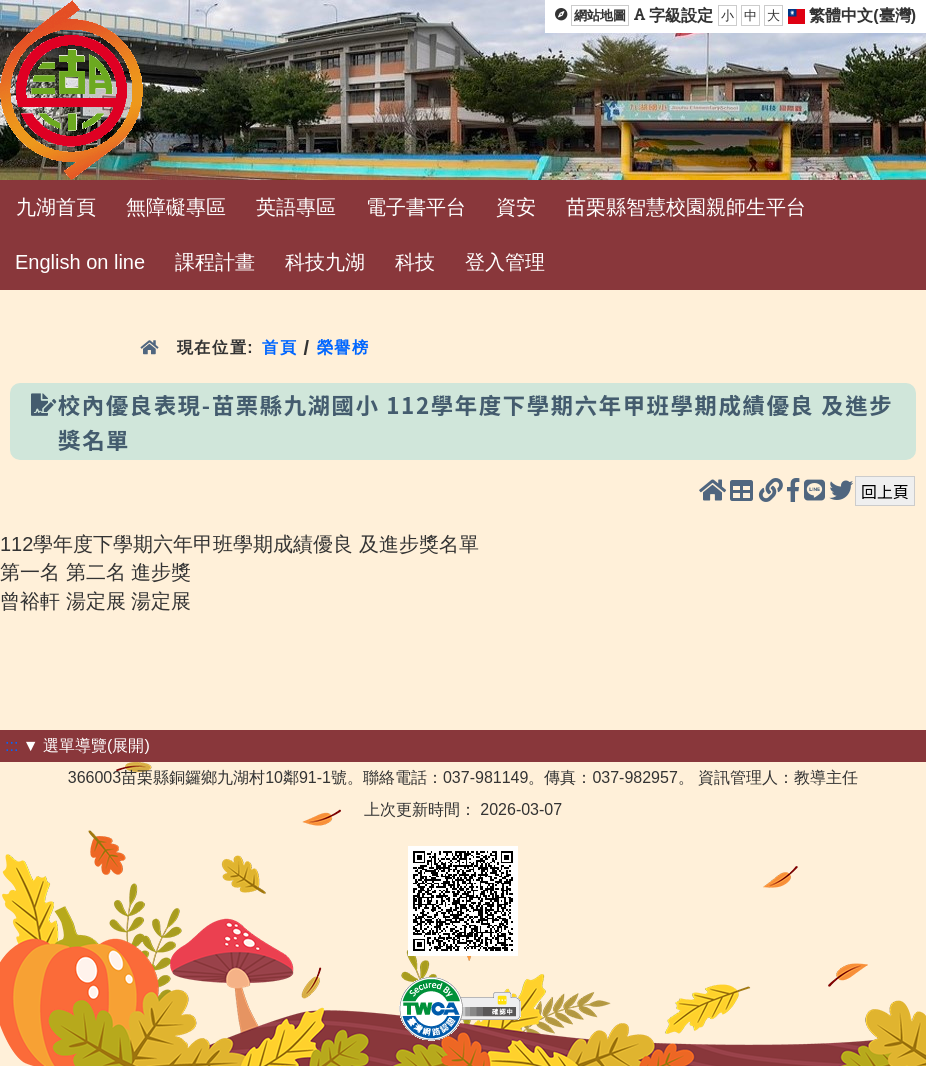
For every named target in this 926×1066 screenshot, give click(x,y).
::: (11, 745)
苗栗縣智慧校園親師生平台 (686, 207)
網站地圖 (600, 15)
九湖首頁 (56, 207)
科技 (415, 262)
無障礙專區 (176, 207)
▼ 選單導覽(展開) (86, 745)
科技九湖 (325, 262)
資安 (516, 207)
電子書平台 (416, 207)
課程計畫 (215, 262)
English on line (80, 262)
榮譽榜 (343, 347)
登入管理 (505, 262)
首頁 (279, 347)
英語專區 (296, 207)
